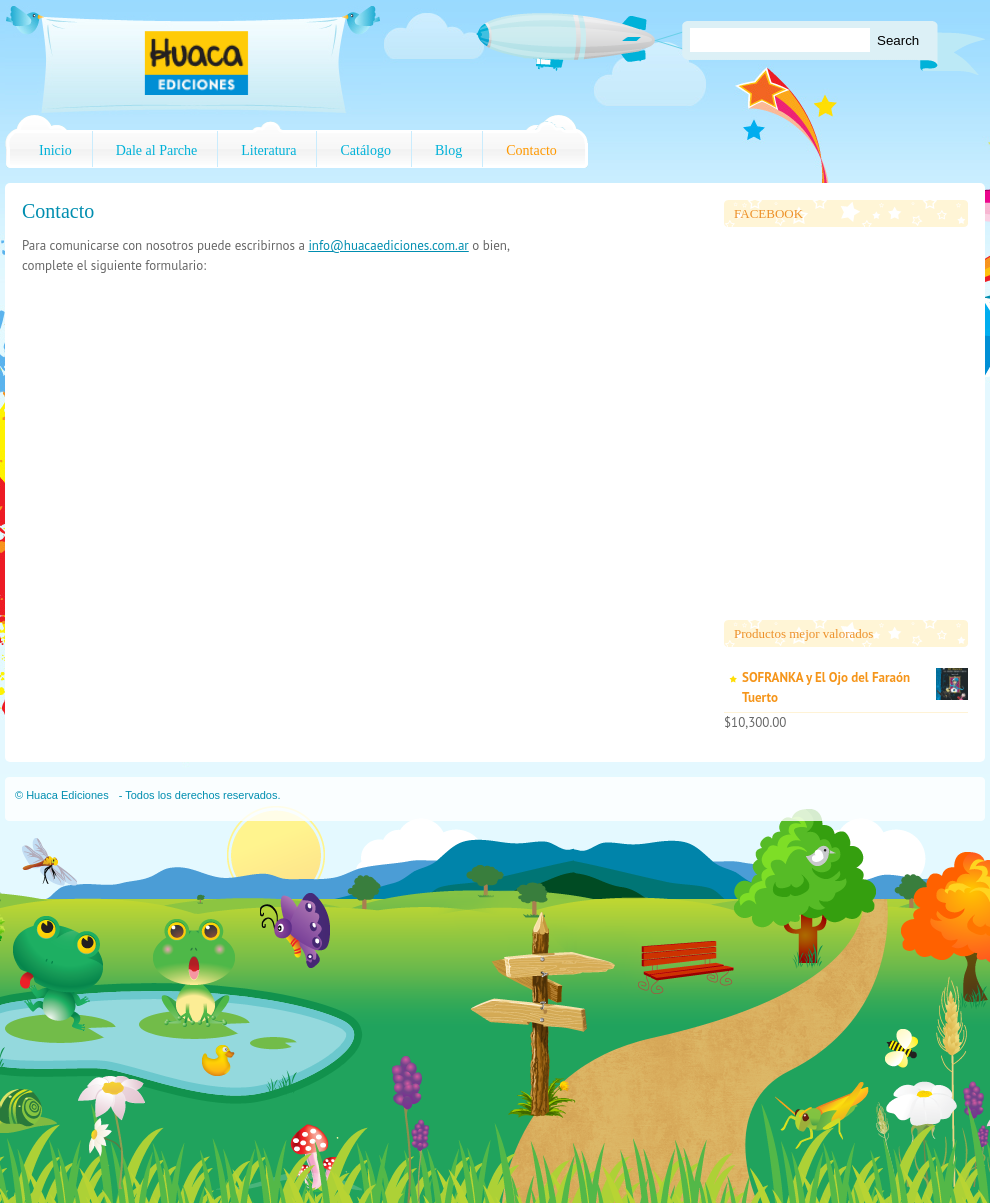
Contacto (531, 150)
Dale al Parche (157, 150)
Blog (448, 150)
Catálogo (365, 150)
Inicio (55, 150)
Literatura (268, 150)
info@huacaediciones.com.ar (388, 245)
